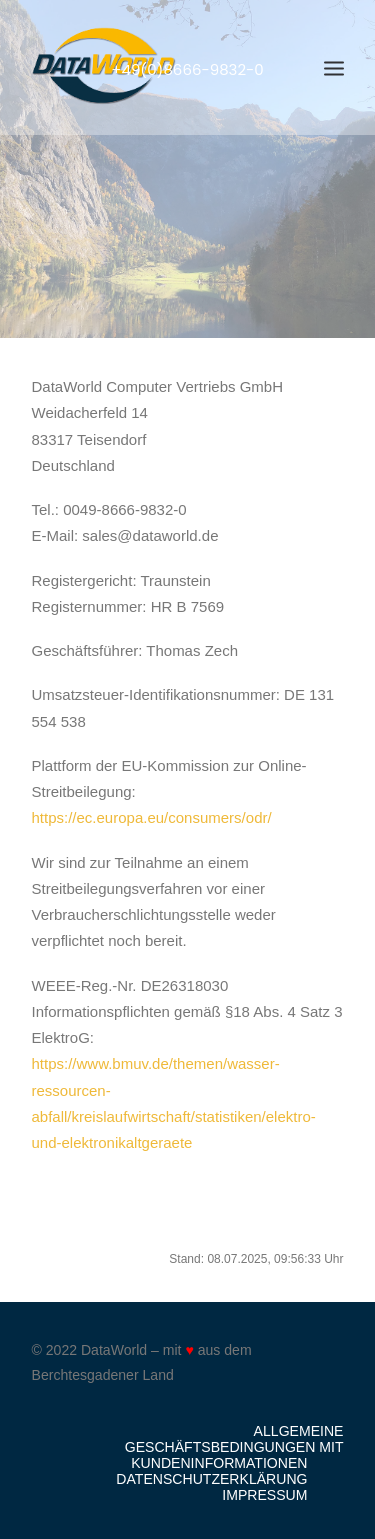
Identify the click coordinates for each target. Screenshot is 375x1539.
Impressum (264, 1495)
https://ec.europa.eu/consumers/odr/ (152, 817)
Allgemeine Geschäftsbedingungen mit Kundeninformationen (234, 1447)
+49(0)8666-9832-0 (187, 69)
